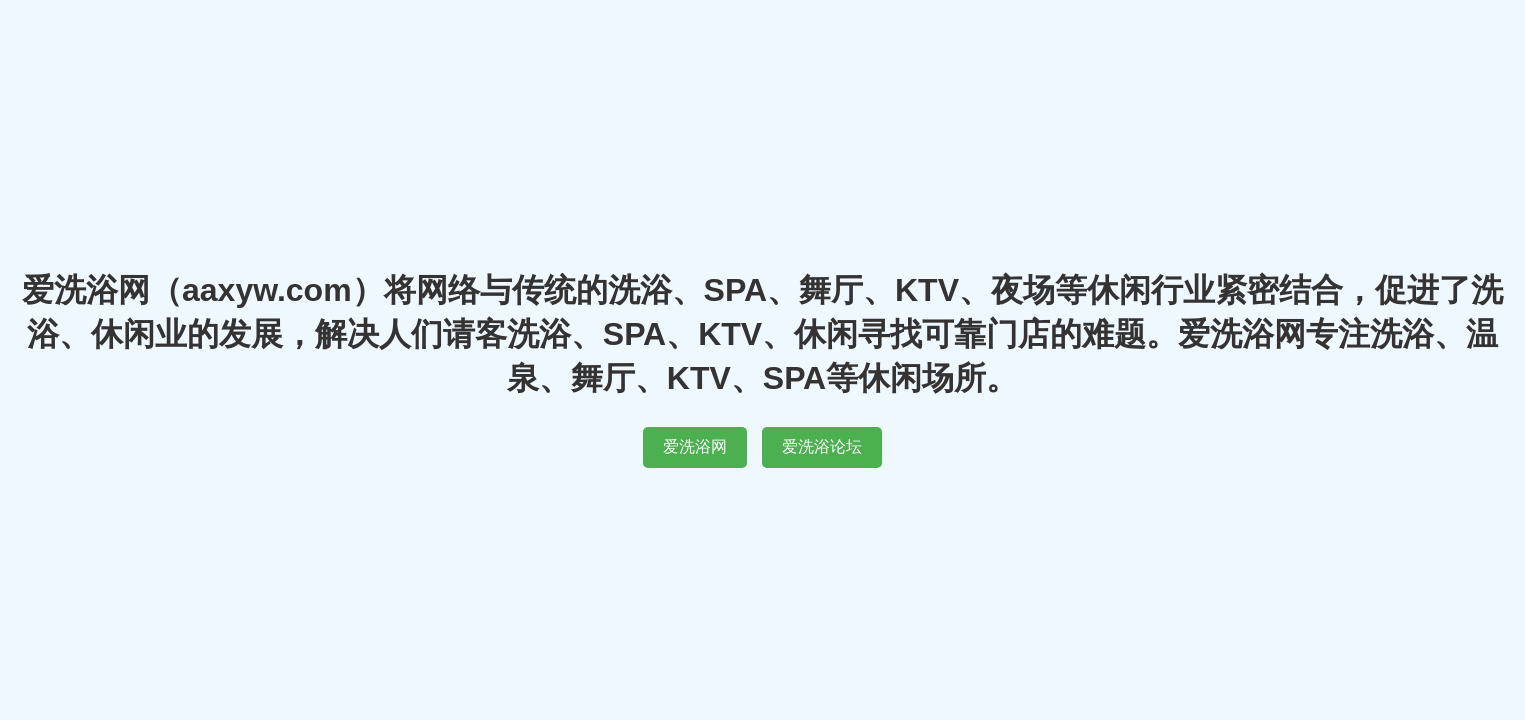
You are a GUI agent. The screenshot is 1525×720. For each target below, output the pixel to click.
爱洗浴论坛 (822, 446)
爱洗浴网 (695, 446)
